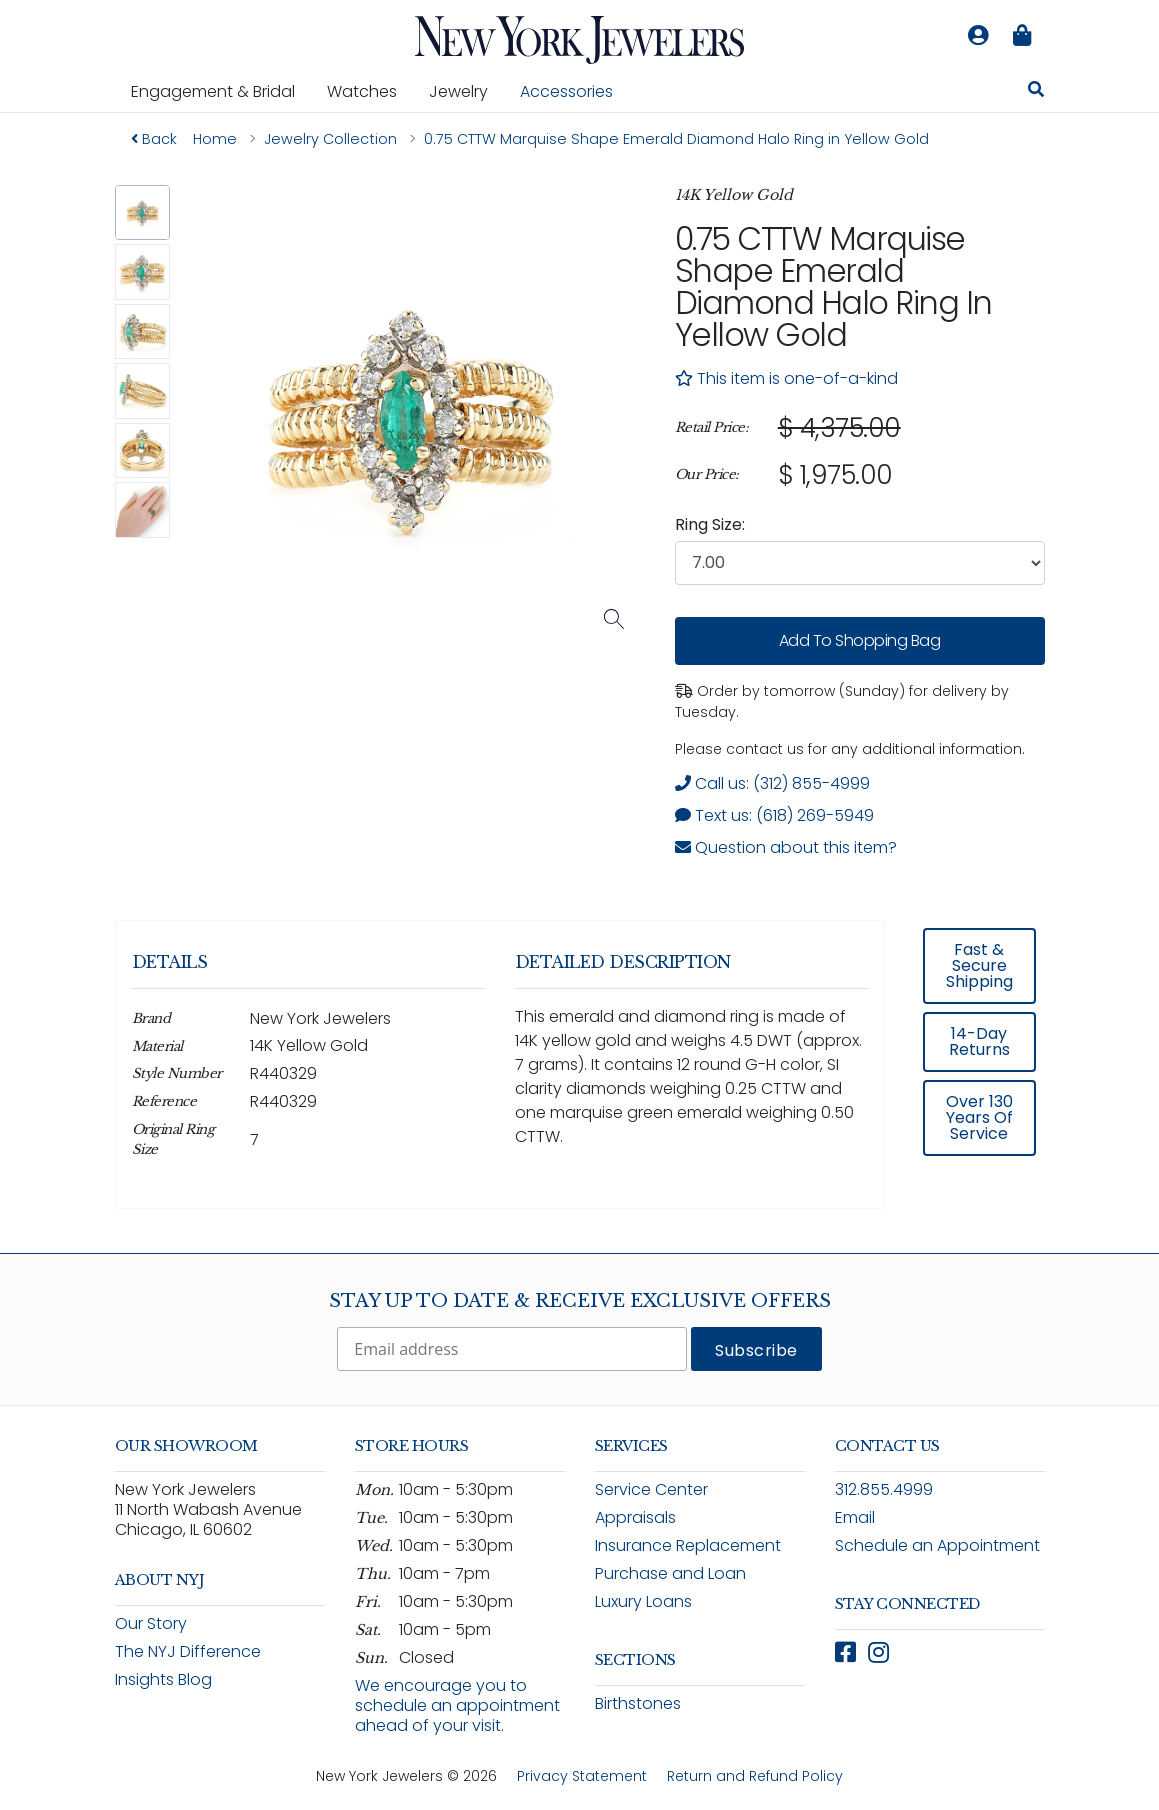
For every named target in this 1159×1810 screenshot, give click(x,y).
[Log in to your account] (979, 36)
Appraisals (635, 1517)
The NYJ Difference (188, 1651)
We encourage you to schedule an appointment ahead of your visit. (457, 1705)
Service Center (651, 1489)
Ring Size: (710, 524)
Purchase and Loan (670, 1573)
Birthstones (638, 1703)
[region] (860, 452)
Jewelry (466, 91)
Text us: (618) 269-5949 (774, 815)
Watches (370, 91)
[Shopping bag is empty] (1023, 36)
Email (855, 1517)
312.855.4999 (884, 1489)
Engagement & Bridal (221, 91)
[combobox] (860, 563)
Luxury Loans (643, 1601)
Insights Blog (163, 1679)
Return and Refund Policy (755, 1776)
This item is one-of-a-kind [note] (786, 378)
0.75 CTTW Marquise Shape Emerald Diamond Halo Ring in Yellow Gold (833, 286)
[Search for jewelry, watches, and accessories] (1036, 92)
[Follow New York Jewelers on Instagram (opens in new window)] (878, 1652)
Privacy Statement (582, 1776)
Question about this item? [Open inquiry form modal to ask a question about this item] (786, 847)
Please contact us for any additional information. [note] (850, 749)
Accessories (566, 91)
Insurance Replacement (688, 1545)
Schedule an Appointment (937, 1545)
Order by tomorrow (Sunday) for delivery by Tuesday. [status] (842, 701)
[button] (143, 213)
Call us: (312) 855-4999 (772, 783)
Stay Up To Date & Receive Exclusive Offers (580, 1301)
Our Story (151, 1623)
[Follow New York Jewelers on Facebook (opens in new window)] (845, 1652)
